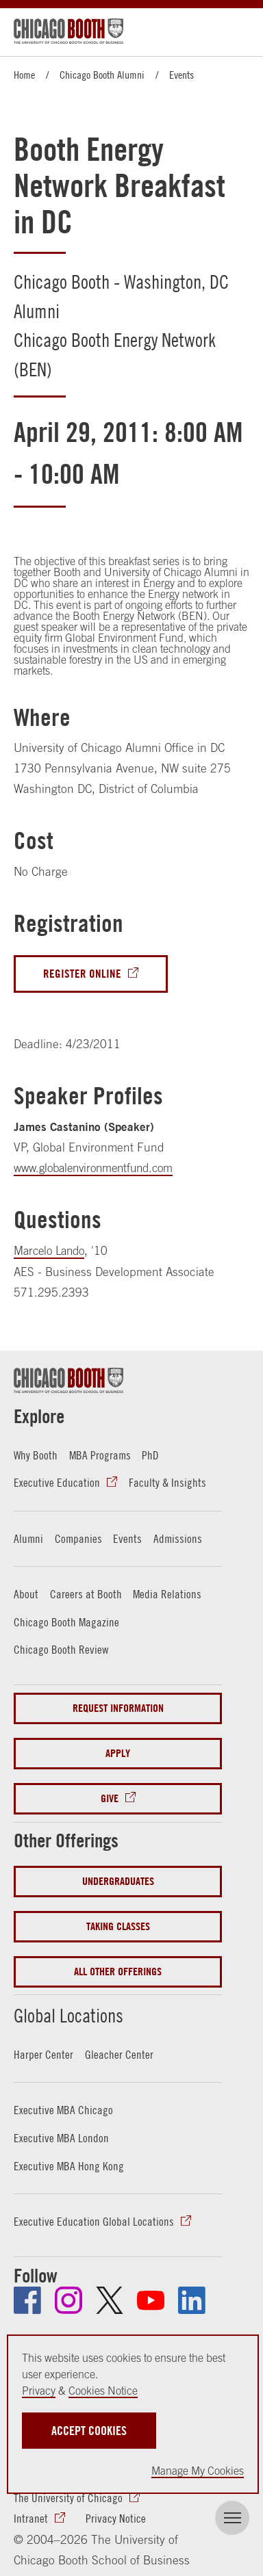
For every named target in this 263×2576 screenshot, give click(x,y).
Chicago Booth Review (61, 1647)
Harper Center (43, 2052)
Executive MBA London (61, 2135)
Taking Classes (118, 1923)
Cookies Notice (103, 2390)
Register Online (82, 974)
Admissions (177, 1537)
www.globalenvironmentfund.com (99, 1168)
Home (24, 74)
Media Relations (167, 1593)
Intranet (31, 2514)
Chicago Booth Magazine (66, 1620)
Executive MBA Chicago (63, 2107)
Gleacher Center (119, 2052)
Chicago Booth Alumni (102, 74)
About (26, 1593)
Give (109, 1795)
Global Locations (76, 2012)
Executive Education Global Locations (94, 2217)
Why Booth (36, 1454)
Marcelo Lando (52, 1251)
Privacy (38, 2390)
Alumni (28, 1537)
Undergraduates (118, 1878)
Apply (117, 1750)
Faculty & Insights (167, 1482)
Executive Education (57, 1482)
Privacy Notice (116, 2514)
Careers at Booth (86, 1593)
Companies (78, 1537)
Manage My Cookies (197, 2470)
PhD (150, 1454)
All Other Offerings (118, 1968)
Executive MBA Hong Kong (69, 2162)
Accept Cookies (89, 2430)
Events (181, 74)
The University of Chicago (68, 2494)
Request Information (118, 1705)
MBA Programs (100, 1454)
